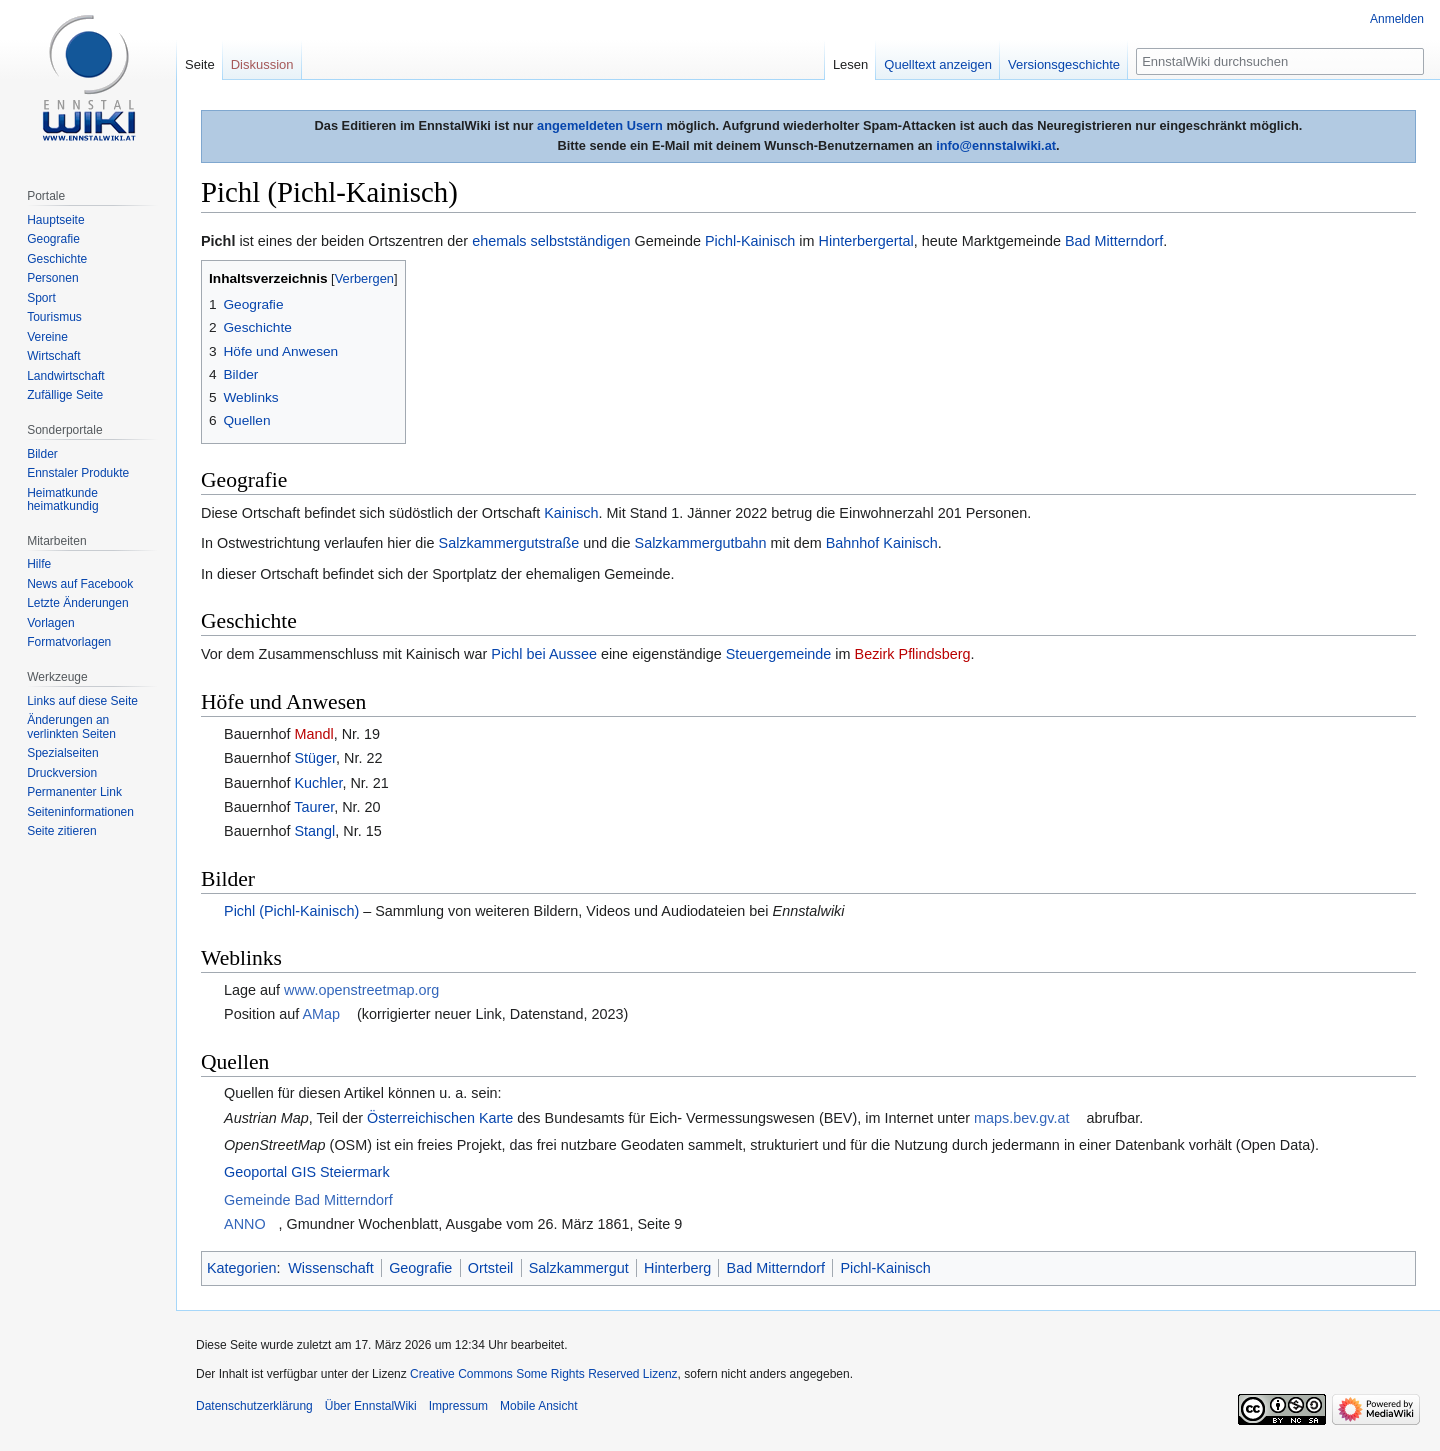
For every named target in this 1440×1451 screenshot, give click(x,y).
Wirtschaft (53, 356)
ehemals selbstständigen (551, 241)
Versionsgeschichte (1064, 64)
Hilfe (39, 564)
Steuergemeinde (779, 654)
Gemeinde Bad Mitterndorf (308, 1200)
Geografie (420, 1268)
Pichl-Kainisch (750, 241)
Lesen (850, 64)
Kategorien (242, 1268)
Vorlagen (50, 623)
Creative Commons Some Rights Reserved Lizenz (543, 1374)
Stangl (314, 831)
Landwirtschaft (65, 376)
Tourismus (54, 317)
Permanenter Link (74, 792)
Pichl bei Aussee (544, 654)
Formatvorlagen (69, 642)
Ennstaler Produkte (78, 473)
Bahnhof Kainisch (882, 543)
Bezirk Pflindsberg (913, 654)
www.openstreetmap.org (361, 990)
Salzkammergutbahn (701, 543)
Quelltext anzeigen (938, 64)
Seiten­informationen (80, 812)
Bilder (42, 454)
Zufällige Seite (65, 395)
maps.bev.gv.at (1021, 1118)
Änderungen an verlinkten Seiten (71, 727)
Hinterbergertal (866, 241)
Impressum (458, 1406)
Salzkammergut (579, 1268)
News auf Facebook (80, 584)
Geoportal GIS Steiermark (307, 1172)
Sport (41, 298)
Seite (200, 64)
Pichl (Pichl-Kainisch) (291, 911)
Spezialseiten (62, 753)
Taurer (314, 807)
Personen (52, 278)
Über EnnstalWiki (371, 1406)
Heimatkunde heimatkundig (62, 500)
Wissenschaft (331, 1268)
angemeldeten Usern (600, 125)
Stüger (315, 758)
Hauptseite (55, 220)
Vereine (47, 337)
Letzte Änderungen (77, 603)
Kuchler (318, 783)
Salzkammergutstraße (509, 543)
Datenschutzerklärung (254, 1406)
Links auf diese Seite (82, 701)
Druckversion (62, 773)
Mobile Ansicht (538, 1406)
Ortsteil (491, 1268)
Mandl (313, 734)
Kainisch (571, 513)
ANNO (245, 1224)
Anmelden (1397, 19)
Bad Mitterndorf (1114, 241)
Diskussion (262, 64)
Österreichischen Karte (440, 1118)
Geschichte (57, 259)
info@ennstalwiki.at (996, 145)
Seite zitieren (61, 831)
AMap (321, 1014)
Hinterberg (677, 1268)
